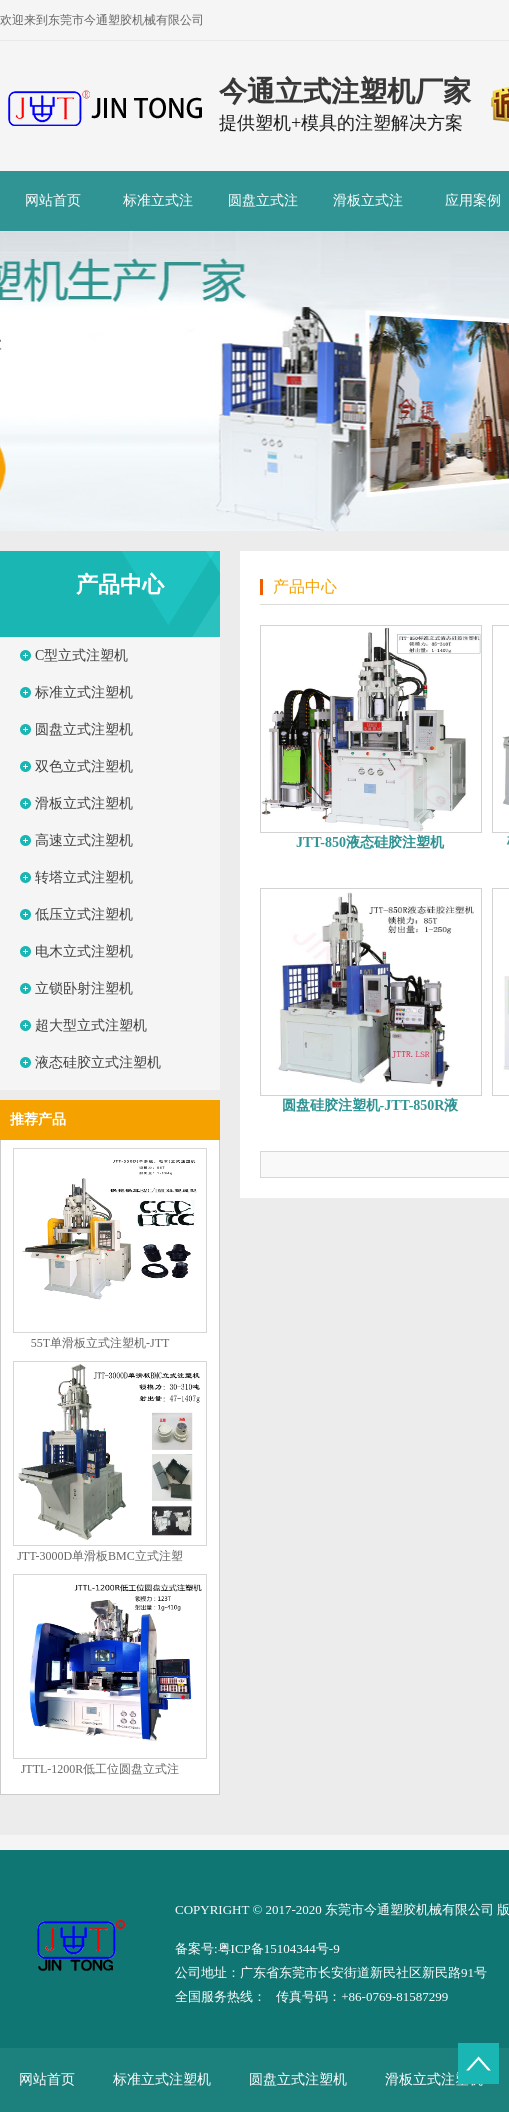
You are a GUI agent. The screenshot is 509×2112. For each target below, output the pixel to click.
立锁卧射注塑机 (84, 988)
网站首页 (53, 200)
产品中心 (120, 584)
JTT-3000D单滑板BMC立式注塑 (100, 1556)
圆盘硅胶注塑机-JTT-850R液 (370, 1105)
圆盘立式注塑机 (263, 212)
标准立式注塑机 (158, 212)
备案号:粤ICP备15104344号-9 (257, 1948)
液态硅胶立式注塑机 (98, 1062)
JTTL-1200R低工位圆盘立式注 (100, 1769)
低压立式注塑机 (84, 914)
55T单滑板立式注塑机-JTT (100, 1343)
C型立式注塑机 (81, 655)
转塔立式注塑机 (84, 877)
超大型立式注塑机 (91, 1025)
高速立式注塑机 (84, 840)
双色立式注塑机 (84, 766)
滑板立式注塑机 (368, 212)
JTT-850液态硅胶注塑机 (370, 842)
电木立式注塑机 (84, 951)
